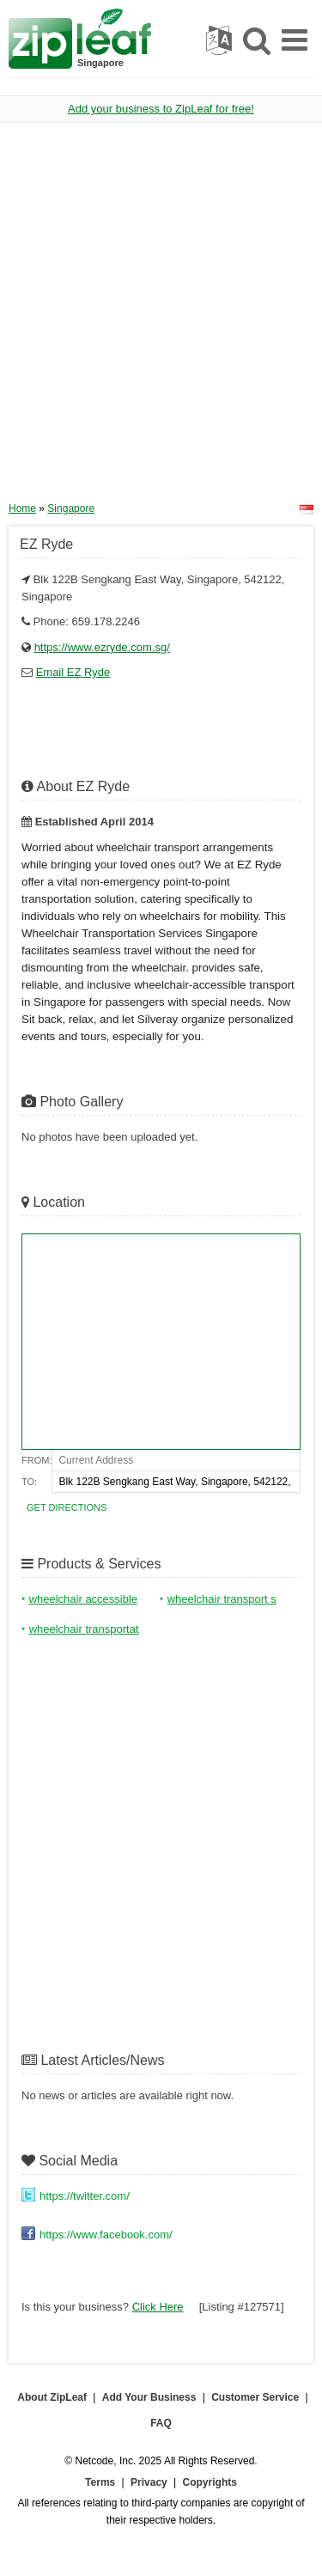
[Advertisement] (161, 318)
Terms (100, 2482)
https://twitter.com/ (84, 2195)
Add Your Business (149, 2397)
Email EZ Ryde (73, 672)
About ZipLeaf (52, 2397)
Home (22, 508)
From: (36, 1460)
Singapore (70, 508)
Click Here (158, 2306)
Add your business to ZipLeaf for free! (161, 108)
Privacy (149, 2482)
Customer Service (255, 2397)
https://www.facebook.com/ (106, 2234)
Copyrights (210, 2482)
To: (29, 1482)
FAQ (161, 2423)
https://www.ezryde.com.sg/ (102, 647)
